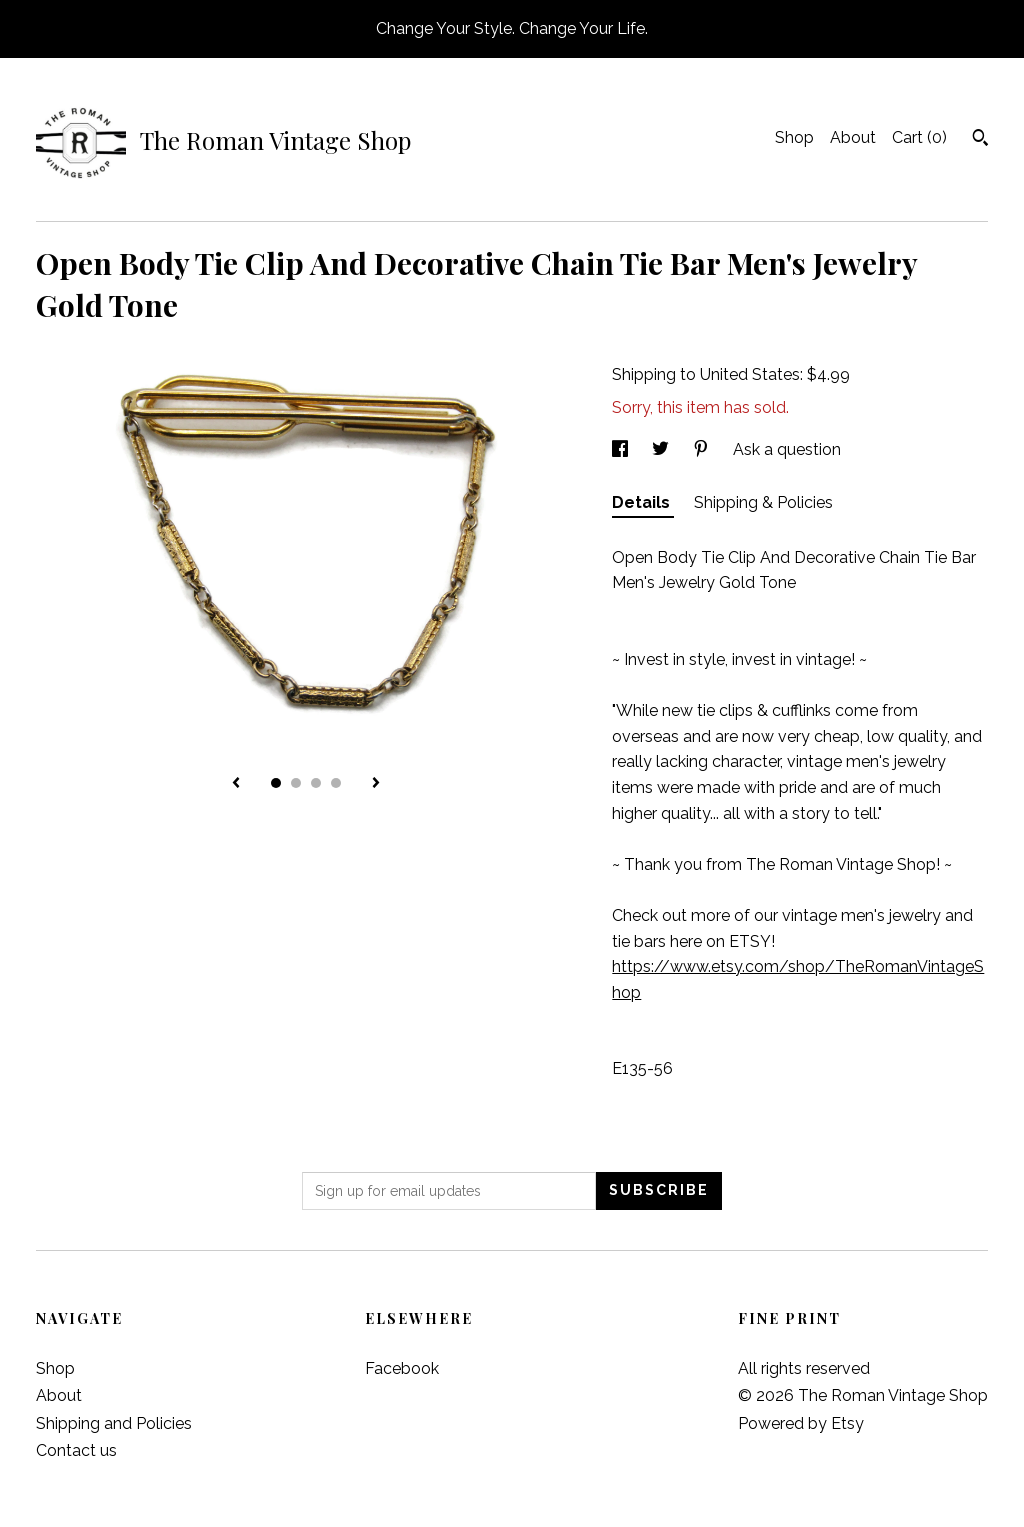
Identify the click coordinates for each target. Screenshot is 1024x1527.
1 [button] (276, 783)
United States (750, 374)
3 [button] (316, 783)
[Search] (980, 140)
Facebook (402, 1368)
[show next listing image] (376, 784)
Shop (794, 137)
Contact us (76, 1450)
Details (643, 502)
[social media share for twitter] (662, 449)
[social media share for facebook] (622, 449)
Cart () (919, 137)
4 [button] (336, 783)
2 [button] (296, 783)
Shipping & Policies (763, 502)
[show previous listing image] (236, 784)
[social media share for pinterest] (703, 449)
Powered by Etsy (801, 1423)
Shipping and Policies (114, 1423)
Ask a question (787, 449)
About (853, 137)
